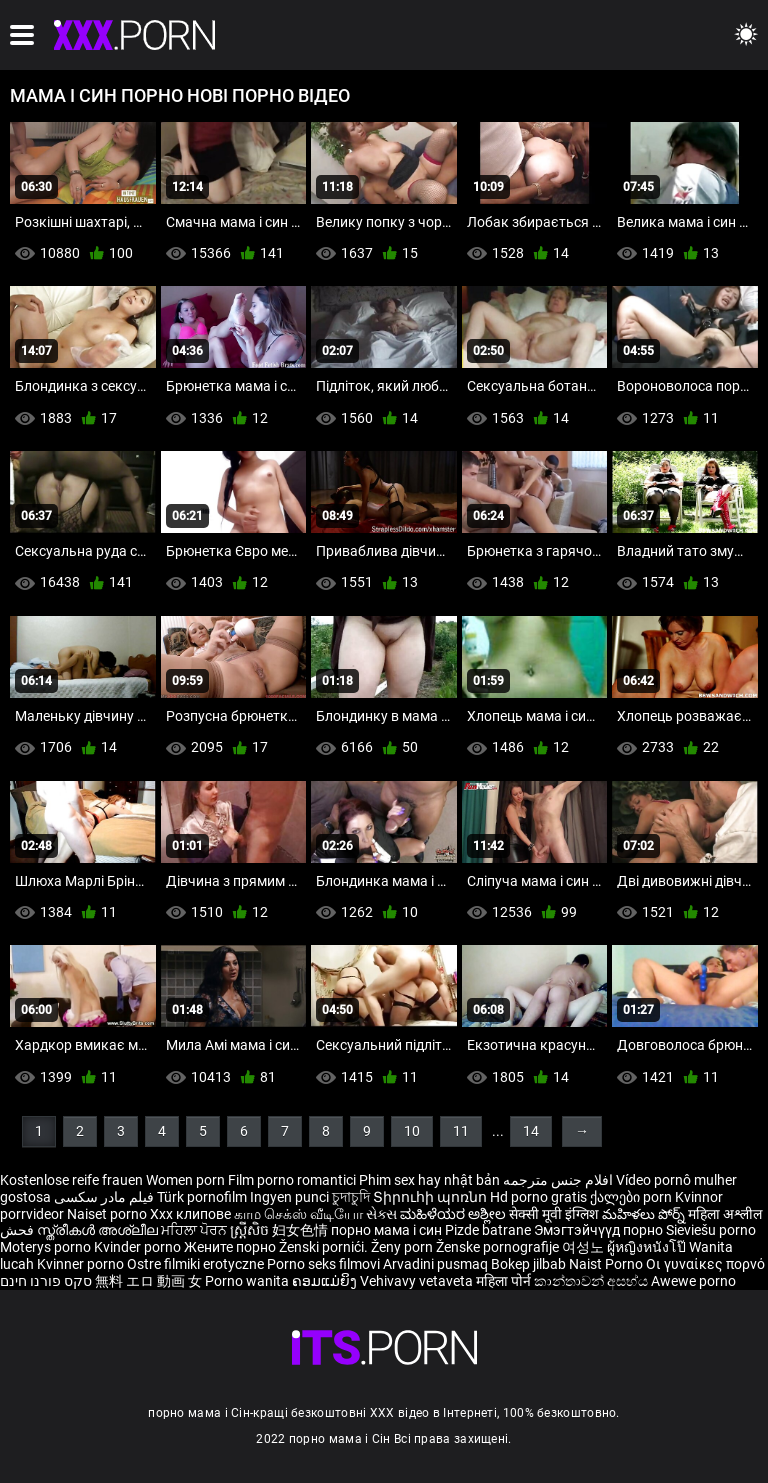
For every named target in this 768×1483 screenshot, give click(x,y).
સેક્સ (381, 1214)
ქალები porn (632, 1197)
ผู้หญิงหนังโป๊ (648, 1247)
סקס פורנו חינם (46, 1281)
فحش (18, 1230)
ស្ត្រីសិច (251, 1230)
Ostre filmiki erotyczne (195, 1264)
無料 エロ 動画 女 (148, 1281)
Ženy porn (403, 1247)
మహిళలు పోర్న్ (645, 1214)
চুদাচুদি (351, 1197)
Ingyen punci (289, 1197)
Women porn (187, 1180)
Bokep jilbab (528, 1264)
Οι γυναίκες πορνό (705, 1264)
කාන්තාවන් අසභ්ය (592, 1281)
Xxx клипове (190, 1214)
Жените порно (231, 1247)
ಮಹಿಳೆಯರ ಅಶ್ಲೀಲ (454, 1214)
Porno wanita (248, 1281)
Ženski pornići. (325, 1247)
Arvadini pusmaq (437, 1264)
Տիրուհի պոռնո (431, 1197)
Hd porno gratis (538, 1197)
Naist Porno (607, 1264)
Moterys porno (47, 1247)
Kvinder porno (139, 1247)
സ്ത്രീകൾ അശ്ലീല (99, 1230)
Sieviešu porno (711, 1230)
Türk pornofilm (202, 1197)
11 (461, 1131)
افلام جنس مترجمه (558, 1180)
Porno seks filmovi (323, 1264)
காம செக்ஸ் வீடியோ (298, 1214)
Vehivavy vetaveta (418, 1281)
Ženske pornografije (499, 1247)
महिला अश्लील (725, 1214)
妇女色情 (301, 1230)
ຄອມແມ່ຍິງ (326, 1281)
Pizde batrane (488, 1230)
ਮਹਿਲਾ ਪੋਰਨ (195, 1230)
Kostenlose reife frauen (71, 1180)
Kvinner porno (82, 1264)
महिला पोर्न (505, 1281)
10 (412, 1131)
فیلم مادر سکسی (104, 1197)
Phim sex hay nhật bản (429, 1180)
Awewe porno (693, 1281)
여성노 (584, 1247)
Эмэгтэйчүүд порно (600, 1230)
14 (531, 1131)
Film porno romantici (292, 1180)
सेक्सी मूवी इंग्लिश (554, 1214)
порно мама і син (386, 1230)
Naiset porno (108, 1214)
